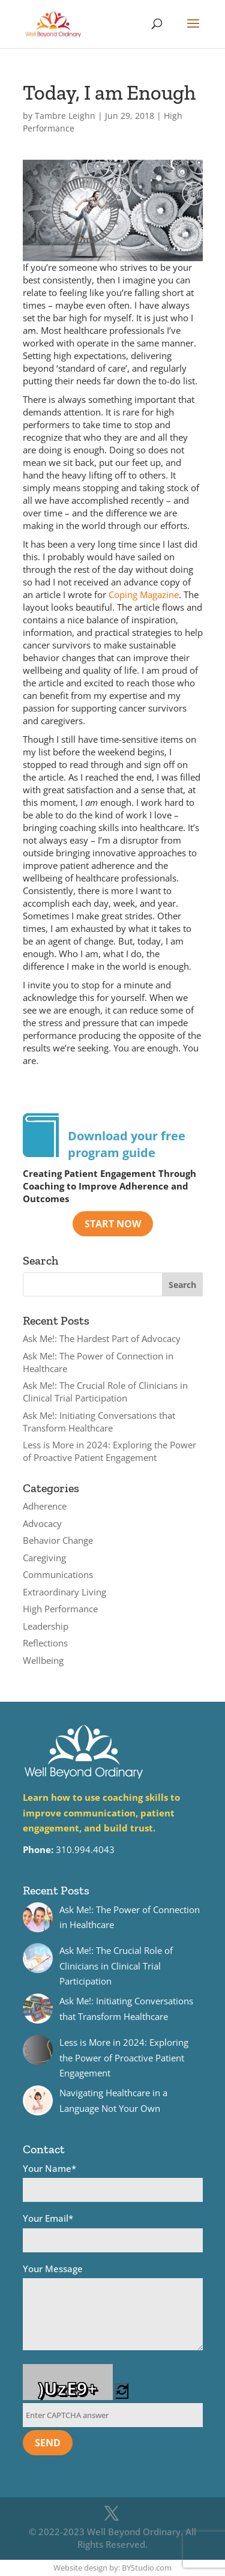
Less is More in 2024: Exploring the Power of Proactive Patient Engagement (109, 1451)
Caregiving (44, 1558)
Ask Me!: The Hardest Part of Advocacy (102, 1338)
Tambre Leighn (65, 115)
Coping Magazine (144, 594)
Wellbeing (43, 1660)
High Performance (60, 1609)
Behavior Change (58, 1540)
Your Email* (113, 2232)
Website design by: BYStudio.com (112, 2567)
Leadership (45, 1626)
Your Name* (113, 2182)
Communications (58, 1574)
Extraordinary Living (64, 1592)
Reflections (45, 1643)
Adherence (45, 1506)
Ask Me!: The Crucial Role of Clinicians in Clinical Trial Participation (105, 1391)
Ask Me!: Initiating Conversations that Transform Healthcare (99, 1421)
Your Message (113, 2309)
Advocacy (42, 1523)
